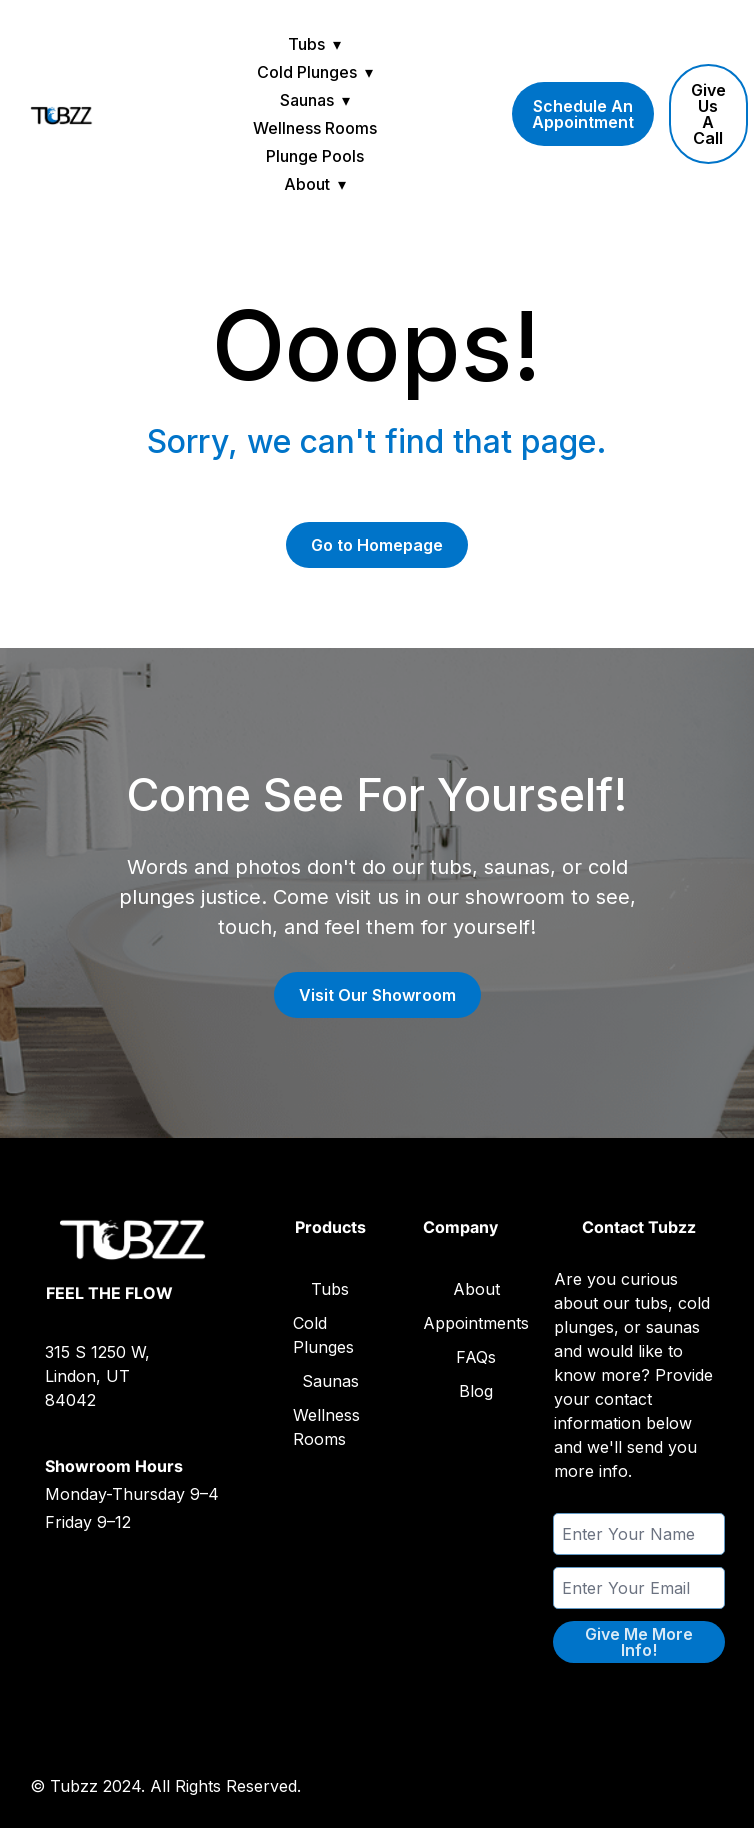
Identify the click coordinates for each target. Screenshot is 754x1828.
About (307, 184)
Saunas (307, 100)
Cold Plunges (307, 72)
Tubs (306, 44)
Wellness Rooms (315, 128)
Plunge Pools (315, 156)
